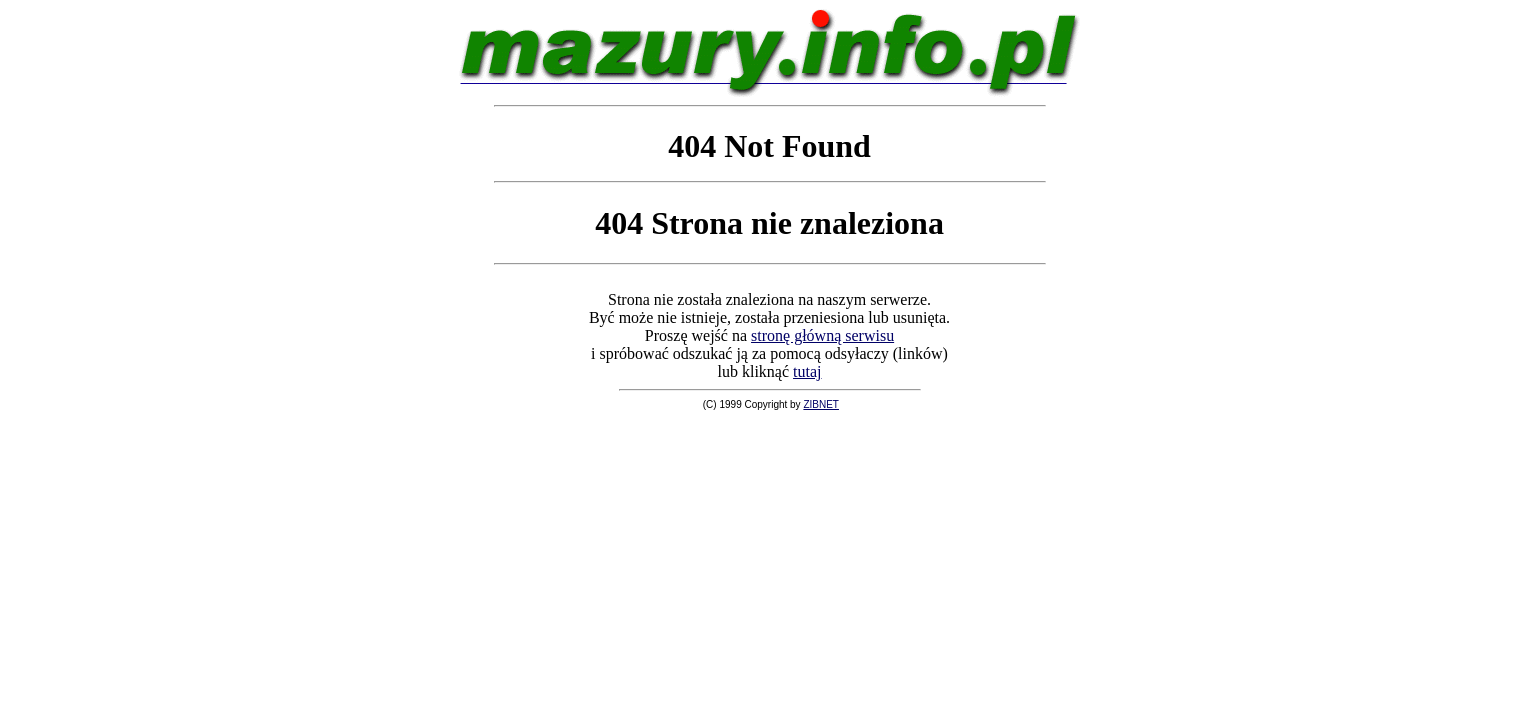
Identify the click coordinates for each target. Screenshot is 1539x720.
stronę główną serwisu (822, 335)
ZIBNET (821, 404)
